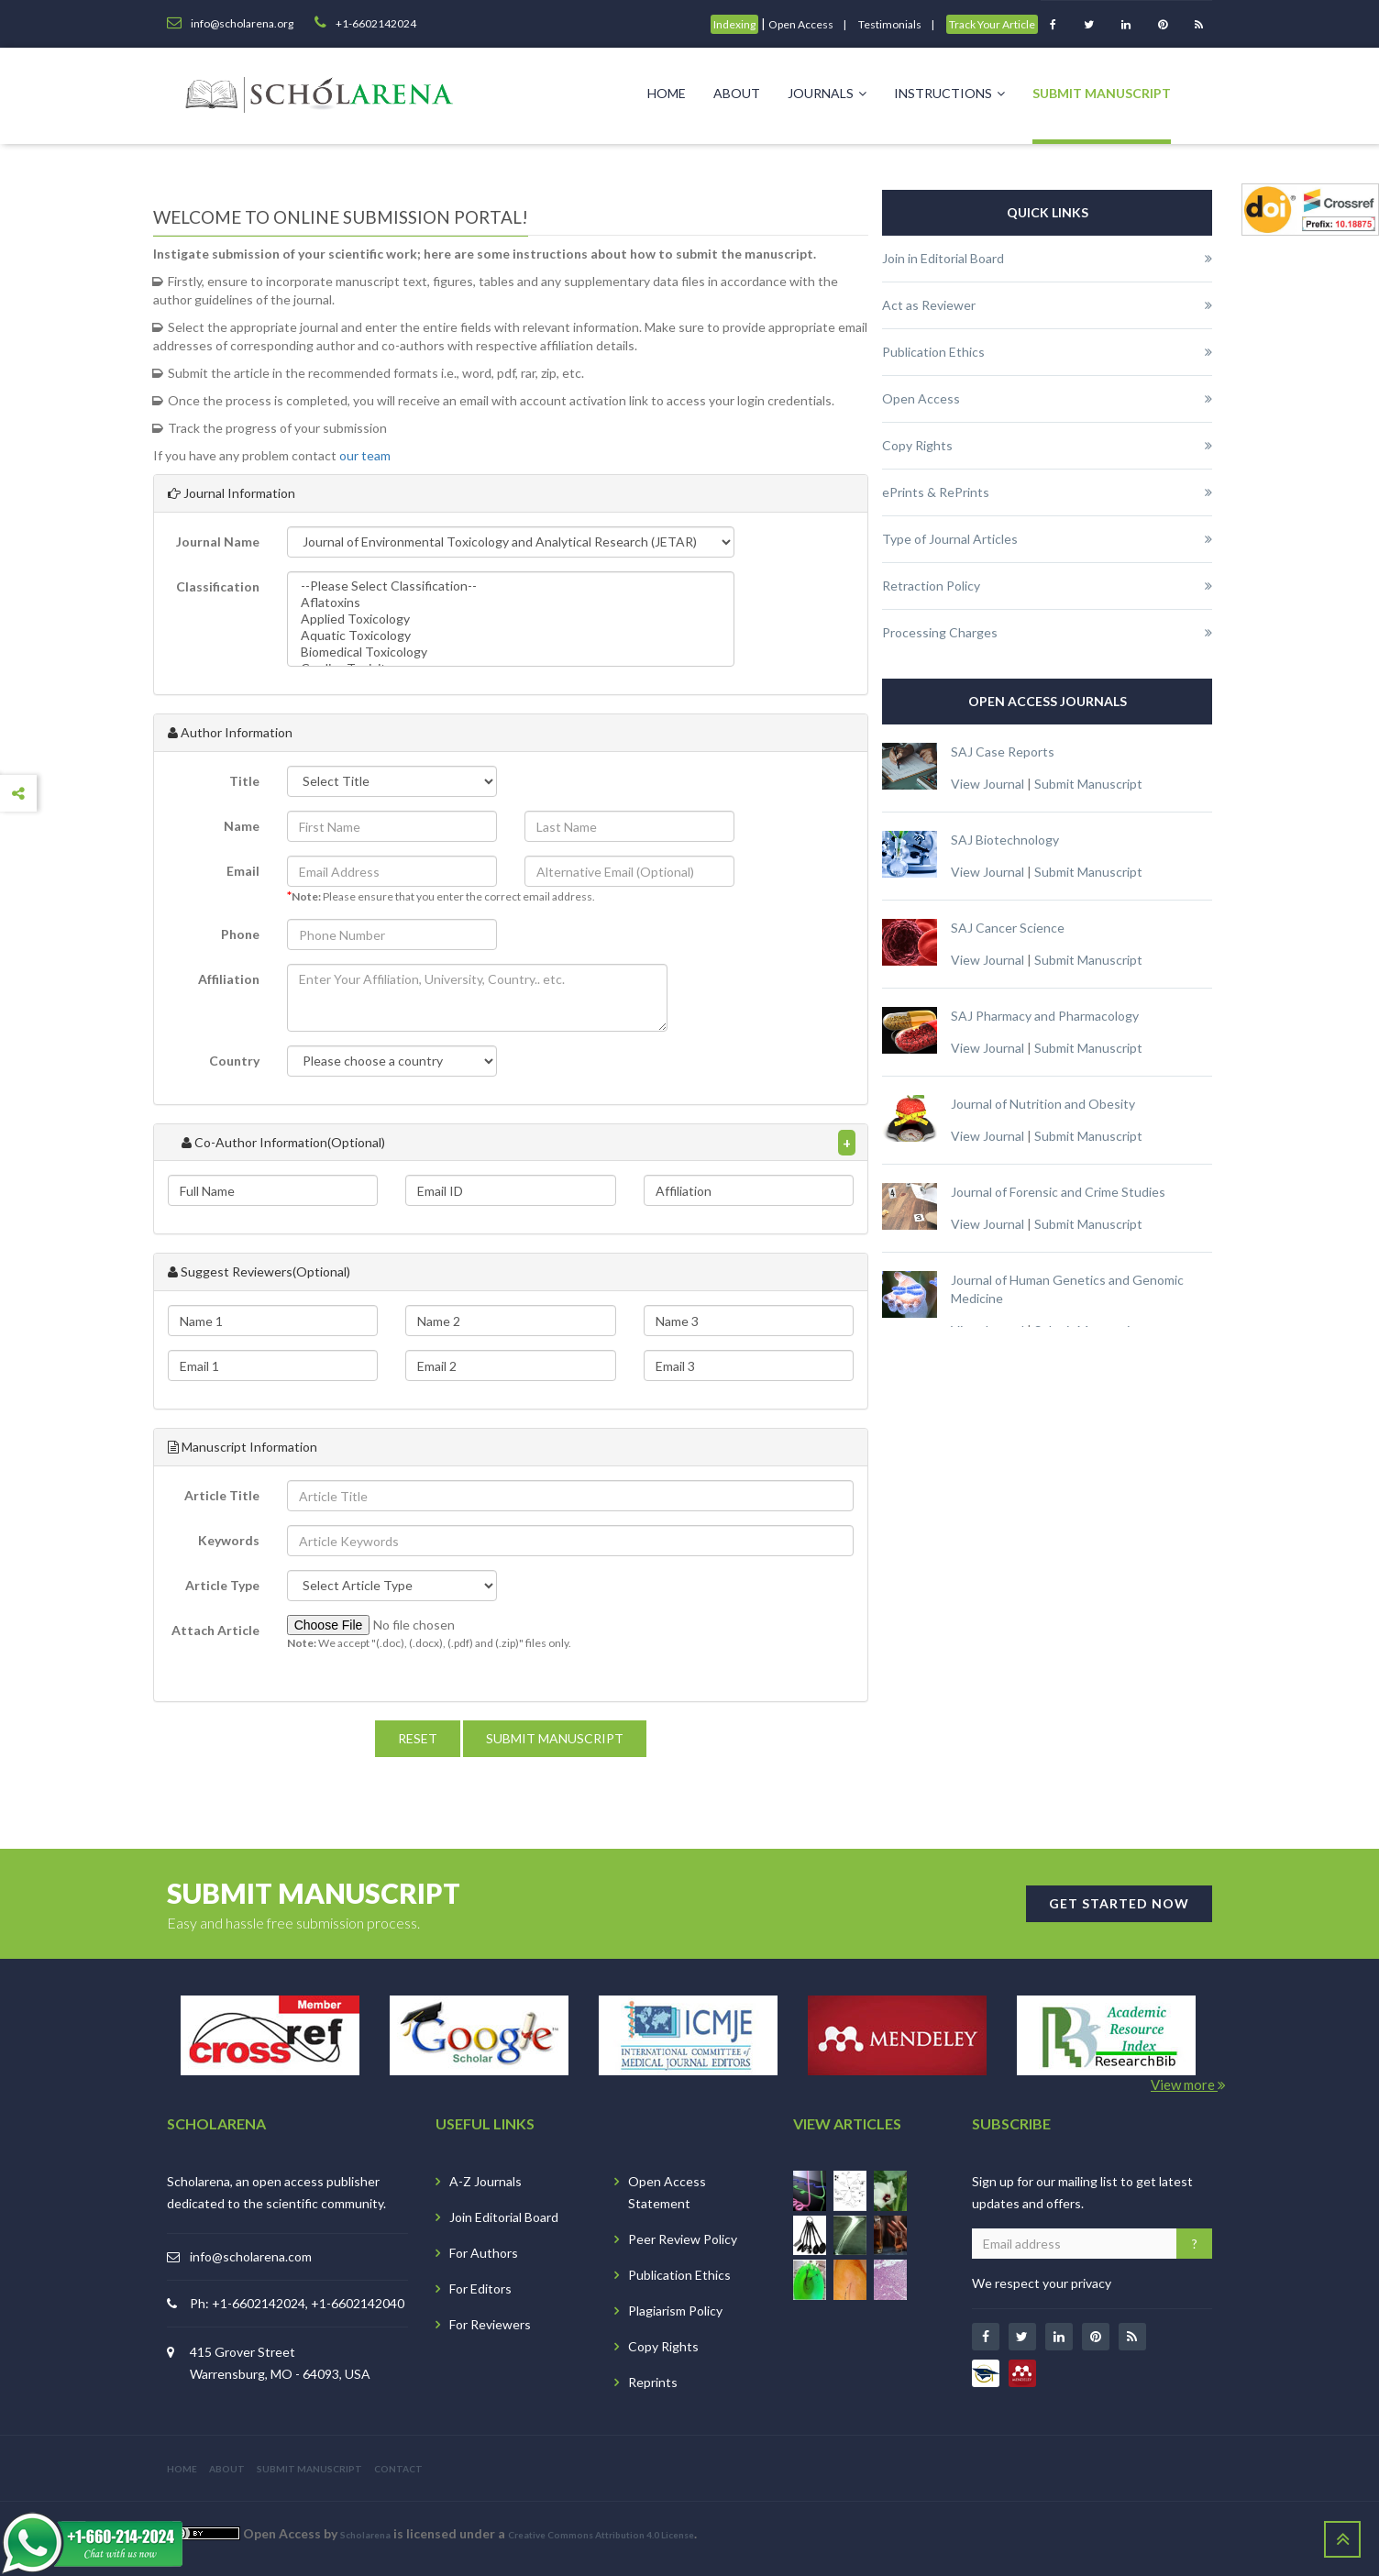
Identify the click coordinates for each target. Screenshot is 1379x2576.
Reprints (653, 2382)
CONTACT (398, 2468)
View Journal (987, 783)
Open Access (800, 24)
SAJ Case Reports (1002, 751)
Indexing (734, 24)
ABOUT (227, 2468)
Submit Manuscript (1101, 93)
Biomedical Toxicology (511, 652)
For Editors (480, 2288)
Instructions (949, 93)
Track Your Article (992, 24)
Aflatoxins (511, 602)
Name (241, 826)
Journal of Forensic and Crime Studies (1058, 1192)
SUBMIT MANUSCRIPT (309, 2468)
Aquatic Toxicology (511, 635)
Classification (217, 586)
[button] (477, 998)
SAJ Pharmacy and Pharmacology (1045, 1015)
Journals (827, 93)
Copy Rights (663, 2346)
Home (666, 93)
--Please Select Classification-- (511, 586)
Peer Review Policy (682, 2239)
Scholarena (365, 2534)
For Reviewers (490, 2324)
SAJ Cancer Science (1008, 927)
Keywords (228, 1540)
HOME (182, 2468)
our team (365, 455)
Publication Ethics (679, 2275)
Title (244, 781)
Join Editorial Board (503, 2217)
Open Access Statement (667, 2192)
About (736, 93)
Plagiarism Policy (675, 2310)
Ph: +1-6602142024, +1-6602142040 (297, 2303)
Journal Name (217, 541)
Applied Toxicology (511, 619)
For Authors (483, 2253)
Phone (240, 934)
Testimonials (889, 24)
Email (242, 871)
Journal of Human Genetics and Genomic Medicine (1067, 1289)
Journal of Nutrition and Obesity (1043, 1103)
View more (1188, 2084)
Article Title (221, 1495)
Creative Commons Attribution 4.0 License (601, 2534)
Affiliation (228, 979)
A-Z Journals (485, 2181)
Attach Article (215, 1630)
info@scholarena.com (251, 2256)
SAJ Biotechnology (1005, 839)
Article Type (222, 1585)
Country (234, 1060)
